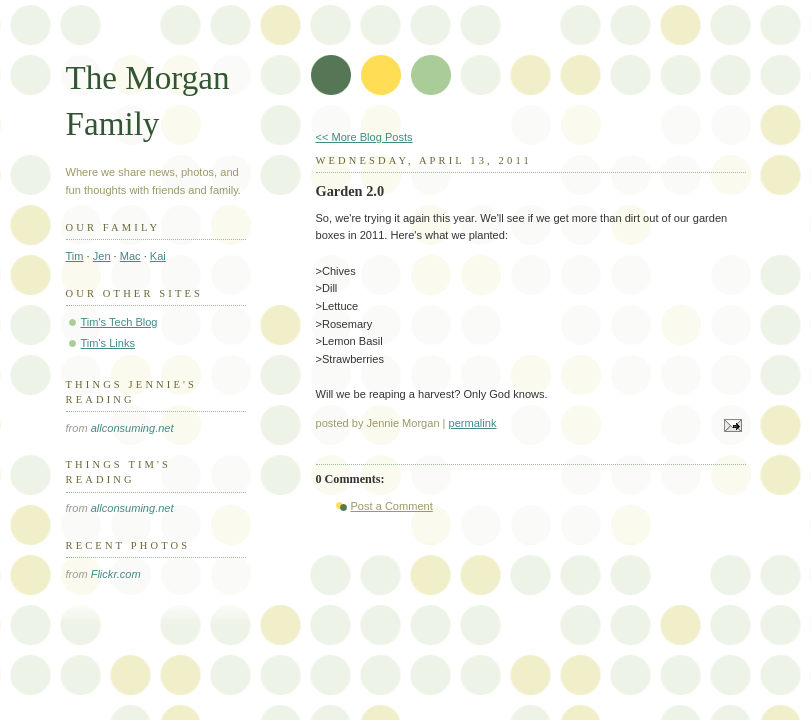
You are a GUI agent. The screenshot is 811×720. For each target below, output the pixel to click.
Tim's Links (108, 343)
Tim (75, 256)
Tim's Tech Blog (119, 322)
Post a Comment (392, 506)
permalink (473, 423)
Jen (102, 256)
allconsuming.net (132, 428)
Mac (130, 256)
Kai (158, 256)
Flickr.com (116, 574)
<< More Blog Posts (364, 137)
